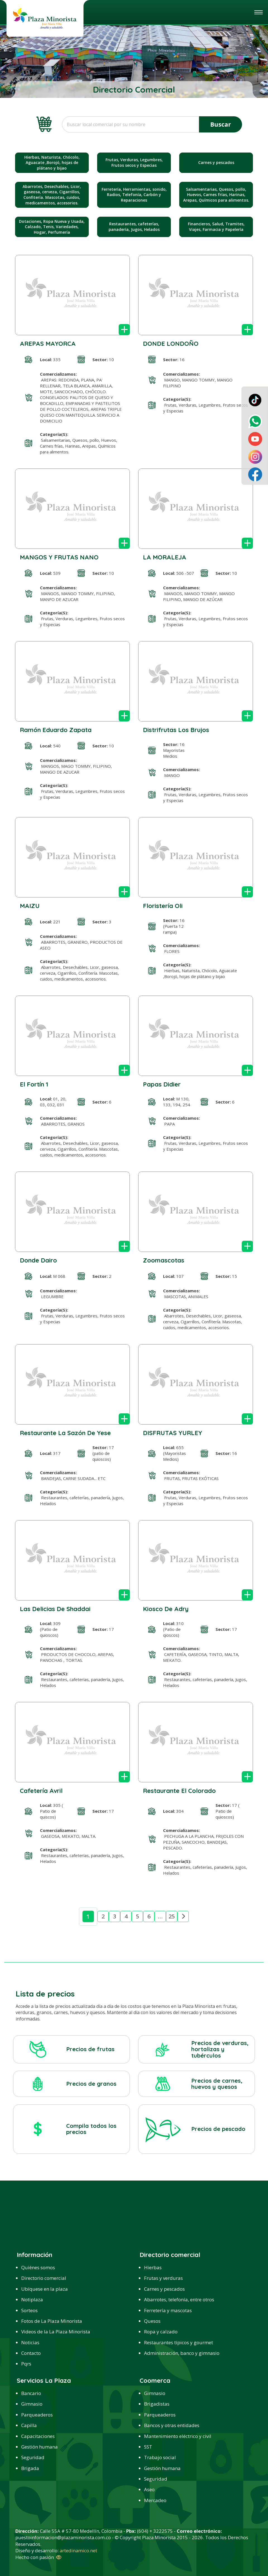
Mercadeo (155, 2500)
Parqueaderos (37, 2414)
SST (148, 2447)
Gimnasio (31, 2404)
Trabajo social (160, 2457)
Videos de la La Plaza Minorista (55, 2331)
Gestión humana (39, 2447)
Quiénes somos (38, 2267)
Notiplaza (32, 2299)
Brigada (30, 2468)
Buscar (220, 124)
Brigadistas (156, 2404)
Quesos (152, 2321)
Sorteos (29, 2310)
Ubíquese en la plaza (44, 2289)
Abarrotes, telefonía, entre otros (179, 2299)
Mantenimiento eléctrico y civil (177, 2436)
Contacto (31, 2353)
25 (172, 1916)
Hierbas (153, 2267)
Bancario (31, 2393)
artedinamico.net (78, 2550)
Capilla (29, 2425)
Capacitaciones (38, 2436)
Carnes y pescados (164, 2289)
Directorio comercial (43, 2278)
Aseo (149, 2489)
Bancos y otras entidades (171, 2425)
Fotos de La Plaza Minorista (51, 2321)
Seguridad (32, 2457)
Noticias (30, 2342)
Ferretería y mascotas (168, 2310)
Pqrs (26, 2363)
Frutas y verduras (163, 2278)
